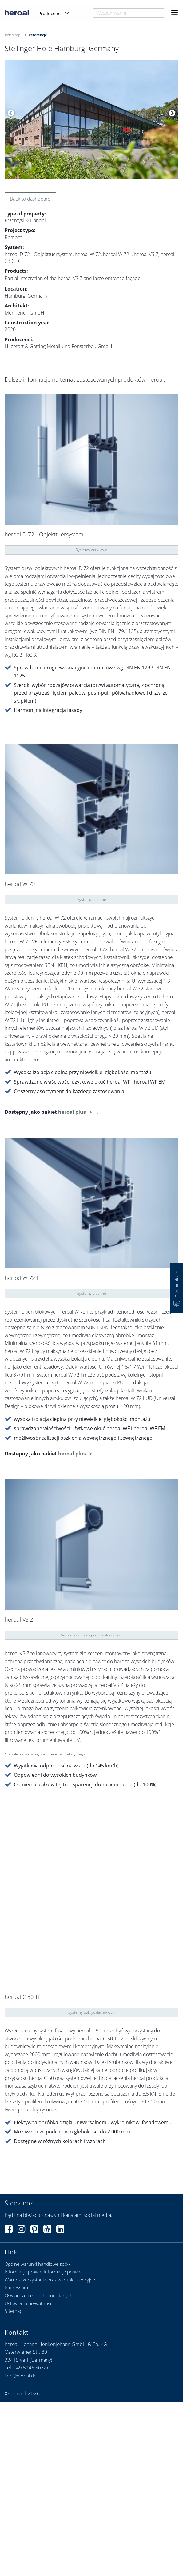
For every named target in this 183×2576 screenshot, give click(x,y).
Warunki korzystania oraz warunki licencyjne (50, 2280)
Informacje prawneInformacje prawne (44, 2272)
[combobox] (128, 13)
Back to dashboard (30, 198)
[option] (91, 119)
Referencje (13, 35)
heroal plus (72, 1112)
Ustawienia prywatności (29, 2303)
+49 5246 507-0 (31, 2368)
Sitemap (14, 2311)
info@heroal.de (20, 2376)
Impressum (16, 2287)
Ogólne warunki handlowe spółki (38, 2264)
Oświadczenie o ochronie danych (39, 2295)
